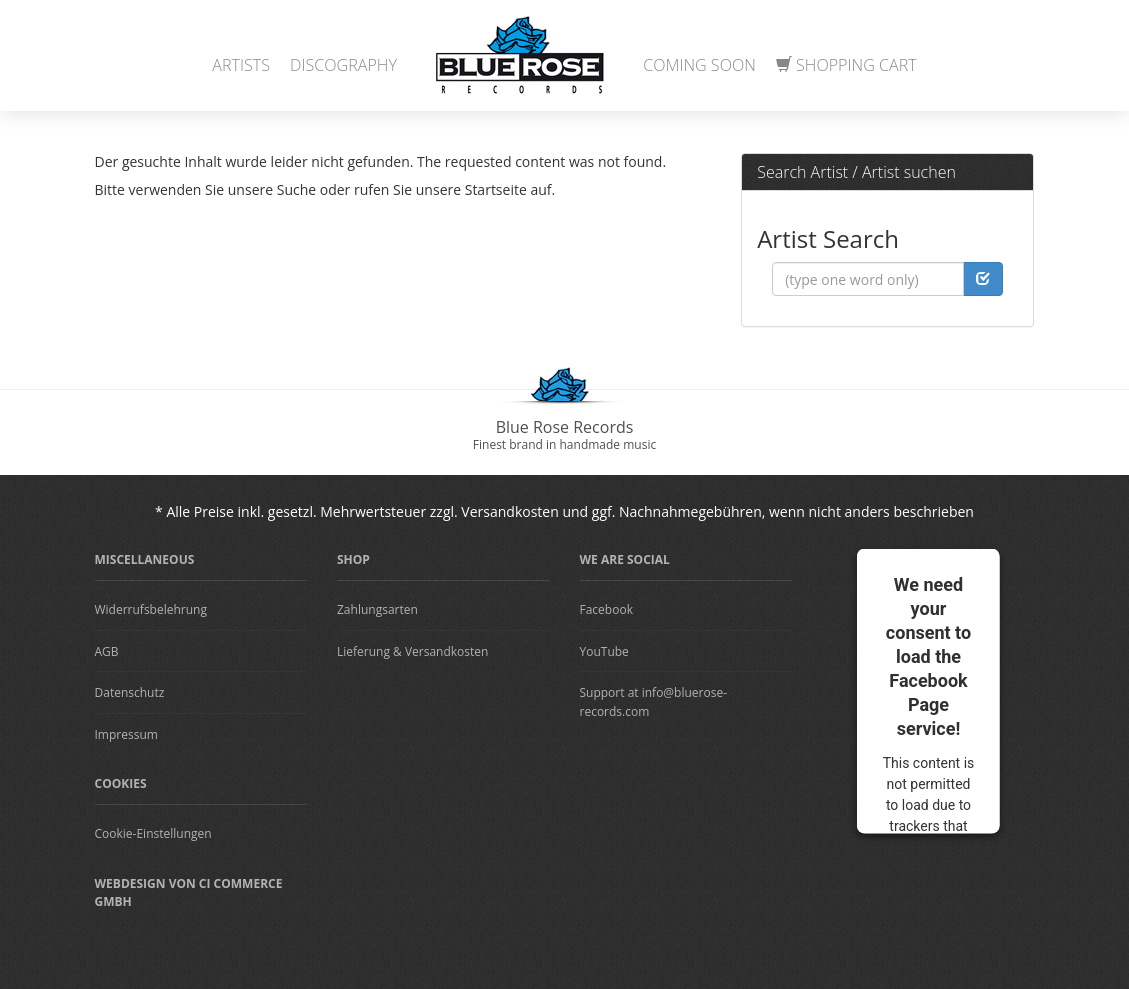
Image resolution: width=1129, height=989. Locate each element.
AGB (107, 651)
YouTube (604, 651)
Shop (353, 559)
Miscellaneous (145, 559)
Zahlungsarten (377, 609)
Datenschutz (130, 692)
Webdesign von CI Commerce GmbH (189, 893)
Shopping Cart (846, 65)
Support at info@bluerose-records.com (654, 702)
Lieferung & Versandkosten (412, 651)
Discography (343, 65)
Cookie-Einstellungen (153, 833)
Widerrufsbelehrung (151, 609)
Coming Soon (699, 65)
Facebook (606, 609)
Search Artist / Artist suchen (856, 172)
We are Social (625, 559)
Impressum (126, 734)
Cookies (121, 783)
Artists (241, 65)
